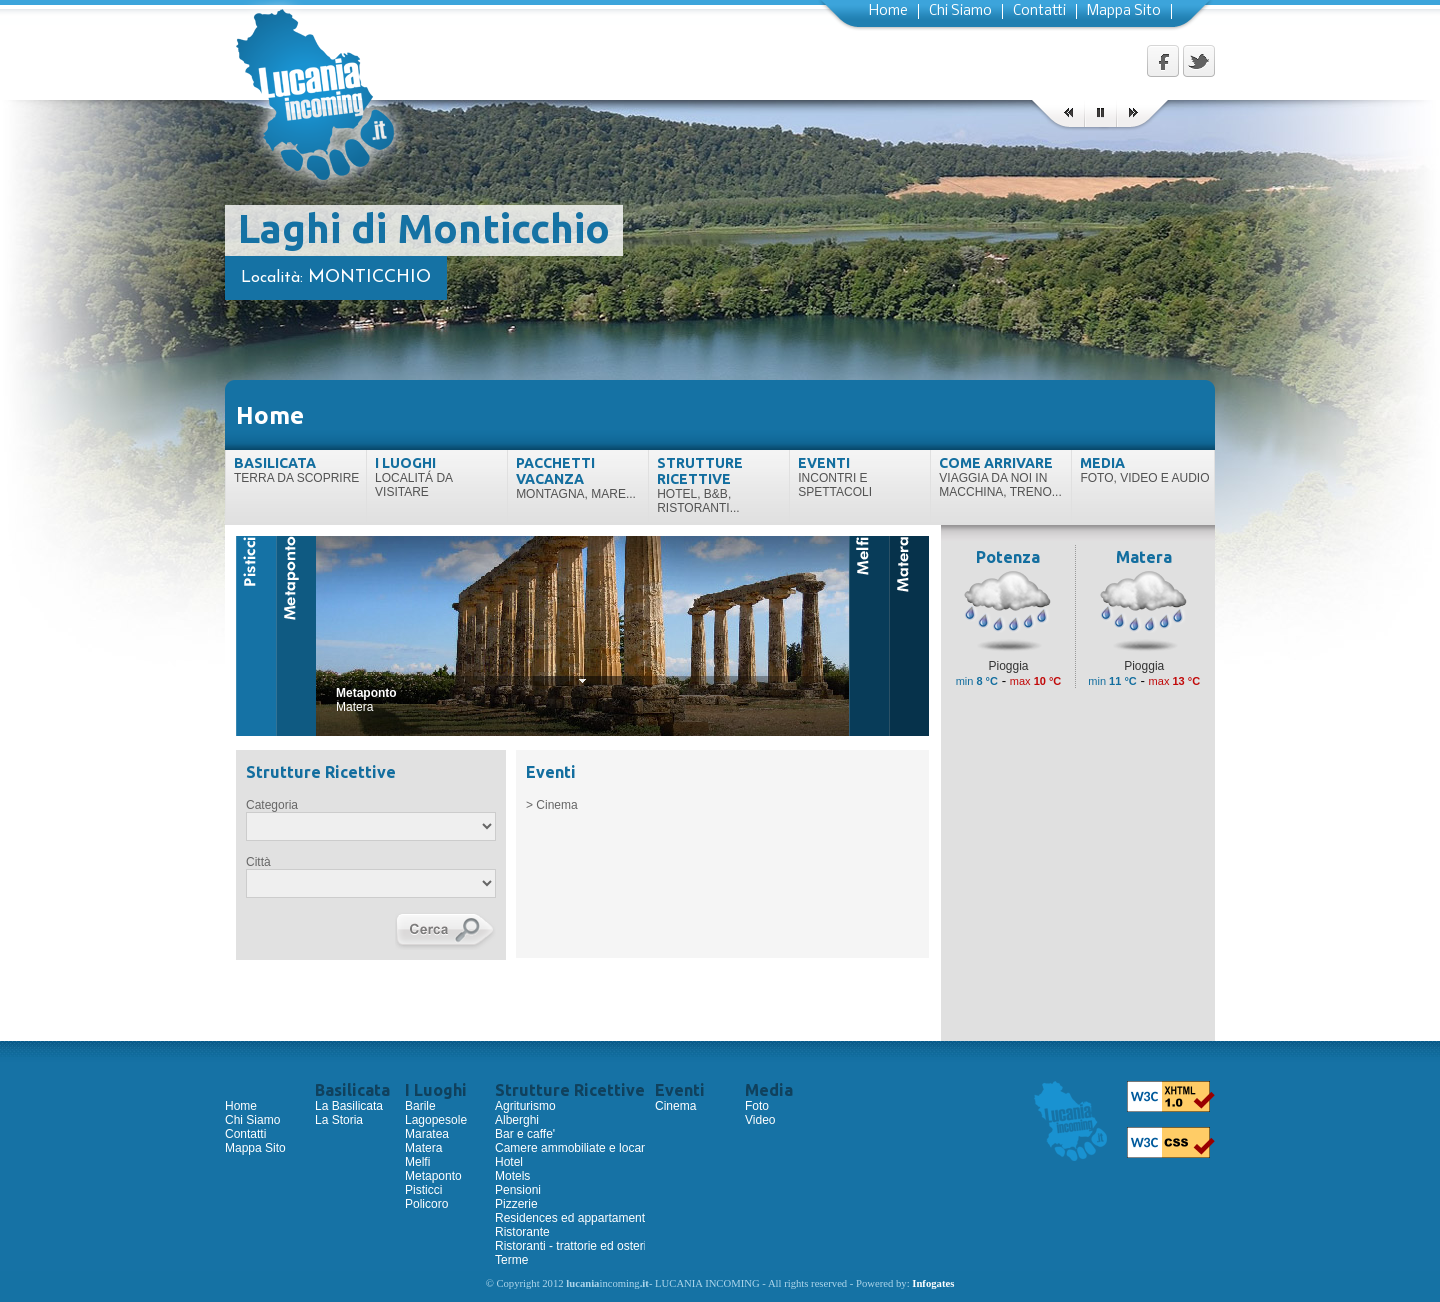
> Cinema (552, 805)
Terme (511, 1260)
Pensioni (518, 1190)
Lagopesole (436, 1120)
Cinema (675, 1106)
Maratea (427, 1134)
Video (760, 1120)
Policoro (426, 1204)
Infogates (933, 1283)
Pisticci (423, 1190)
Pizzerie (516, 1204)
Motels (512, 1176)
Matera (423, 1148)
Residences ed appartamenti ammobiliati (603, 1218)
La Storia (339, 1120)
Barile (420, 1106)
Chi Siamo (960, 11)
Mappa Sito (1124, 11)
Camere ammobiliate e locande (578, 1148)
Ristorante (522, 1232)
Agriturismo (525, 1106)
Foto (757, 1106)
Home (888, 11)
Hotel (509, 1162)
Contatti (1039, 11)
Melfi (417, 1162)
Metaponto (433, 1176)
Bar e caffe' (525, 1134)
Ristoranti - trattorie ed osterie (574, 1246)
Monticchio (369, 277)
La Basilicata (349, 1106)
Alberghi (517, 1120)
